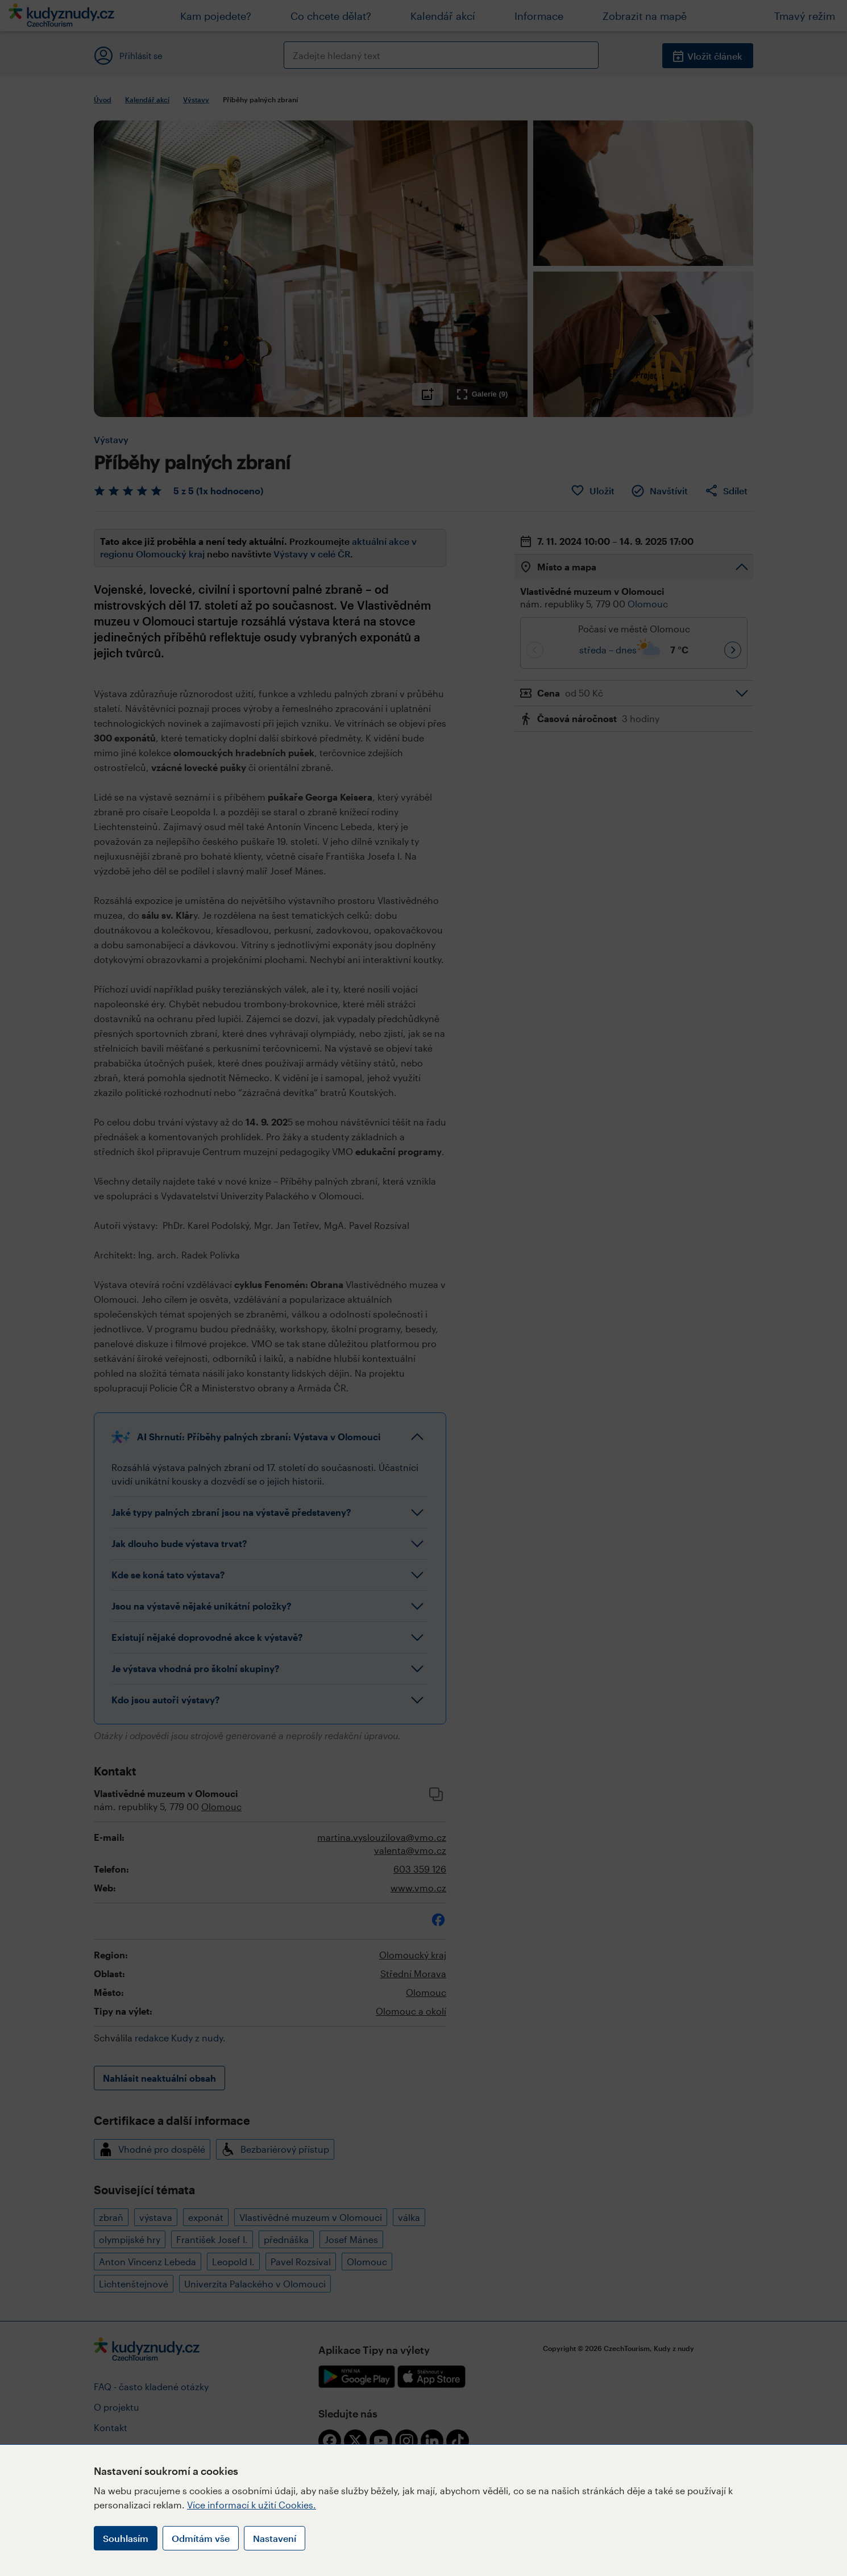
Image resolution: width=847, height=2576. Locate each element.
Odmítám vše (201, 2538)
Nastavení (274, 2538)
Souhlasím (125, 2538)
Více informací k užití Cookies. (251, 2504)
